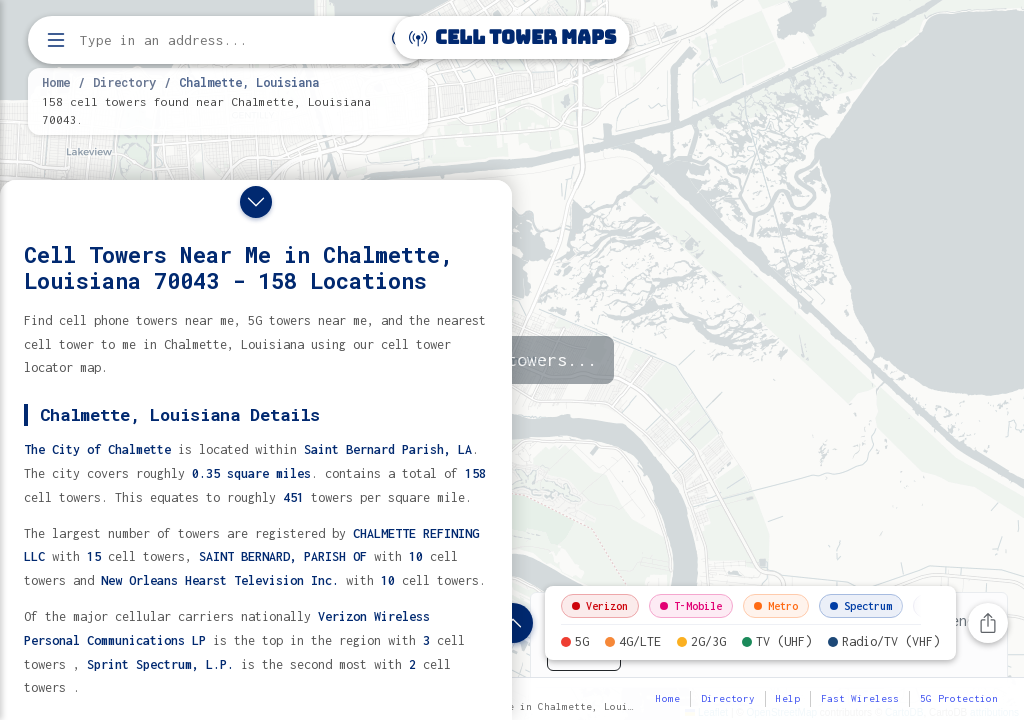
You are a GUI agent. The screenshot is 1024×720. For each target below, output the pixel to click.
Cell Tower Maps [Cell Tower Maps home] (512, 37)
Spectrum (861, 606)
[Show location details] (513, 623)
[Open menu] (56, 40)
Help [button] (788, 698)
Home (56, 82)
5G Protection (959, 698)
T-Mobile (691, 606)
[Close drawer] (256, 202)
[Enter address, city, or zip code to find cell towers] (230, 40)
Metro (776, 606)
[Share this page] (988, 623)
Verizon (600, 606)
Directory (124, 82)
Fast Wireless (860, 698)
